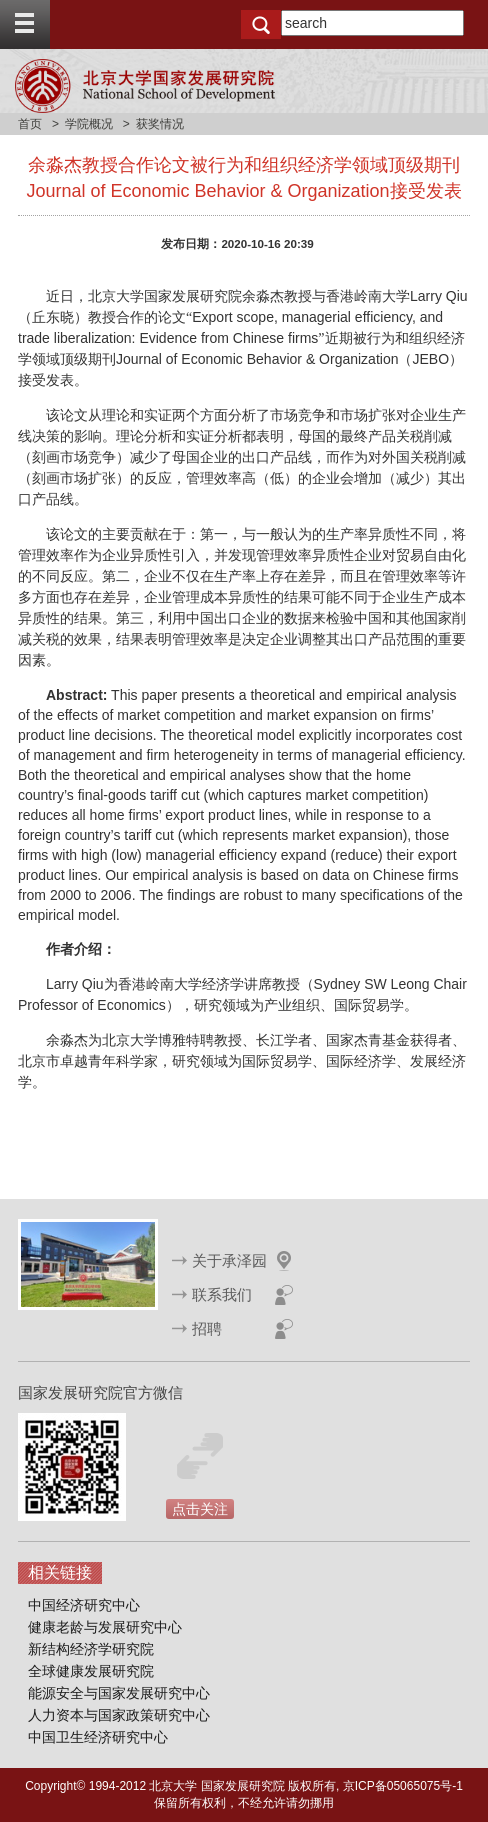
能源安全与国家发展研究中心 (119, 1693)
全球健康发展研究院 (91, 1671)
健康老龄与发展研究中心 (105, 1627)
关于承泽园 (229, 1260)
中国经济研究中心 (84, 1605)
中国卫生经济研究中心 (98, 1737)
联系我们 (222, 1294)
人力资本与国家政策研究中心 (119, 1715)
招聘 (207, 1328)
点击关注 (200, 1509)
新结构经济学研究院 (91, 1649)
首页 (30, 124)
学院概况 (89, 124)
